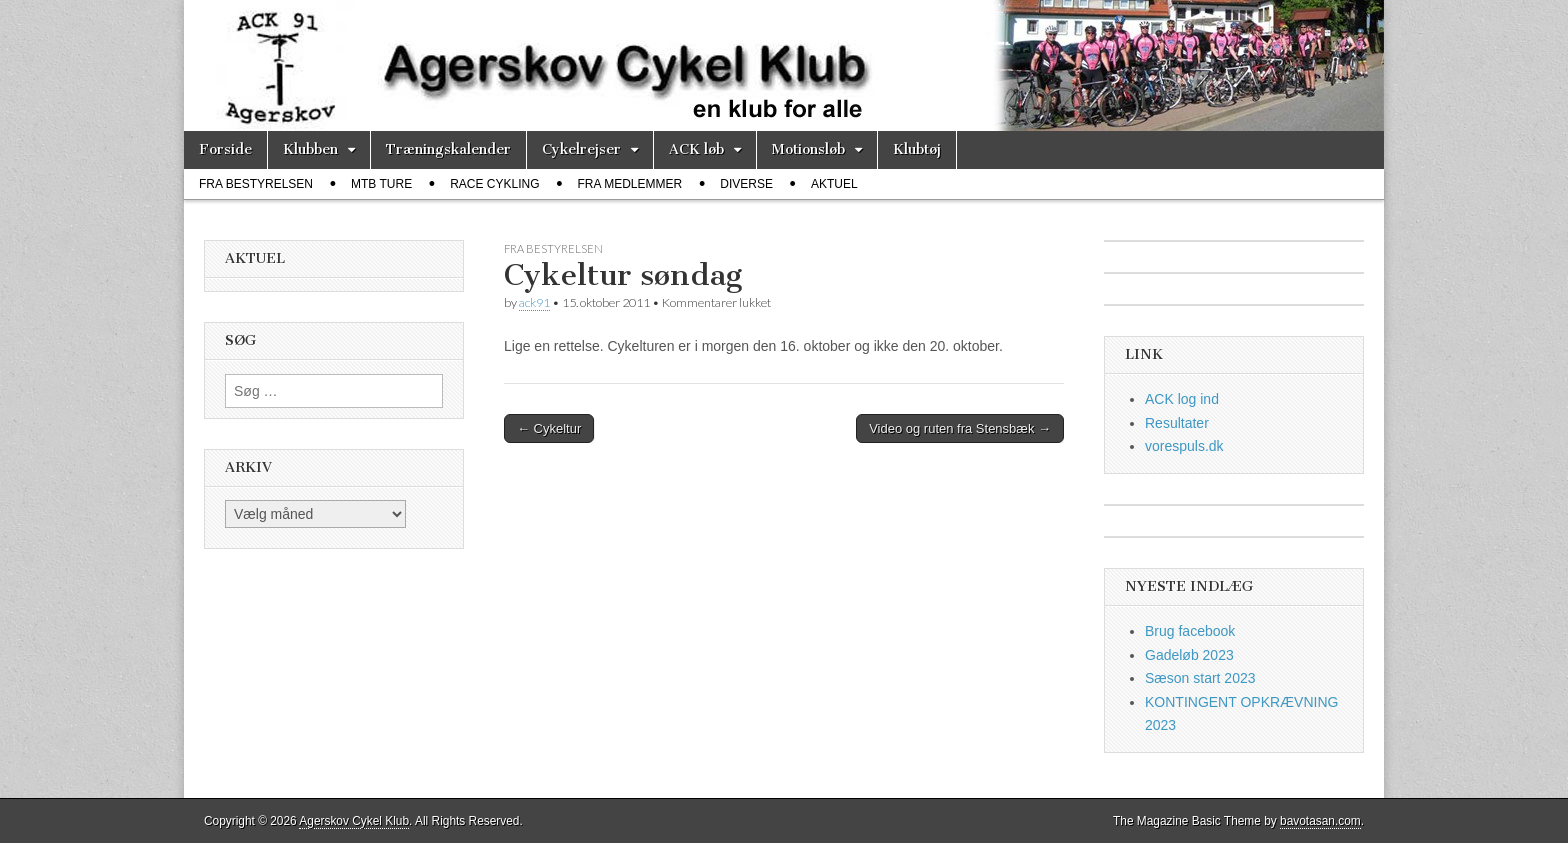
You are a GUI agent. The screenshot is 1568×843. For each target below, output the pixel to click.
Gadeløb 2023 (1189, 655)
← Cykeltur (549, 428)
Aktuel (834, 184)
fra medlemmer (630, 184)
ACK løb (696, 149)
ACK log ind (1182, 399)
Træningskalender (448, 149)
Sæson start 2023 (1200, 678)
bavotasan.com (1320, 821)
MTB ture (381, 184)
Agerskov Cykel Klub (354, 821)
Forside (225, 149)
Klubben (310, 149)
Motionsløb (808, 149)
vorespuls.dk (1184, 446)
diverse (746, 184)
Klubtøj (917, 149)
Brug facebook (1190, 631)
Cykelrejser (581, 149)
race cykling (494, 184)
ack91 (534, 302)
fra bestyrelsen (256, 184)
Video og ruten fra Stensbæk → (960, 428)
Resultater (1177, 423)
